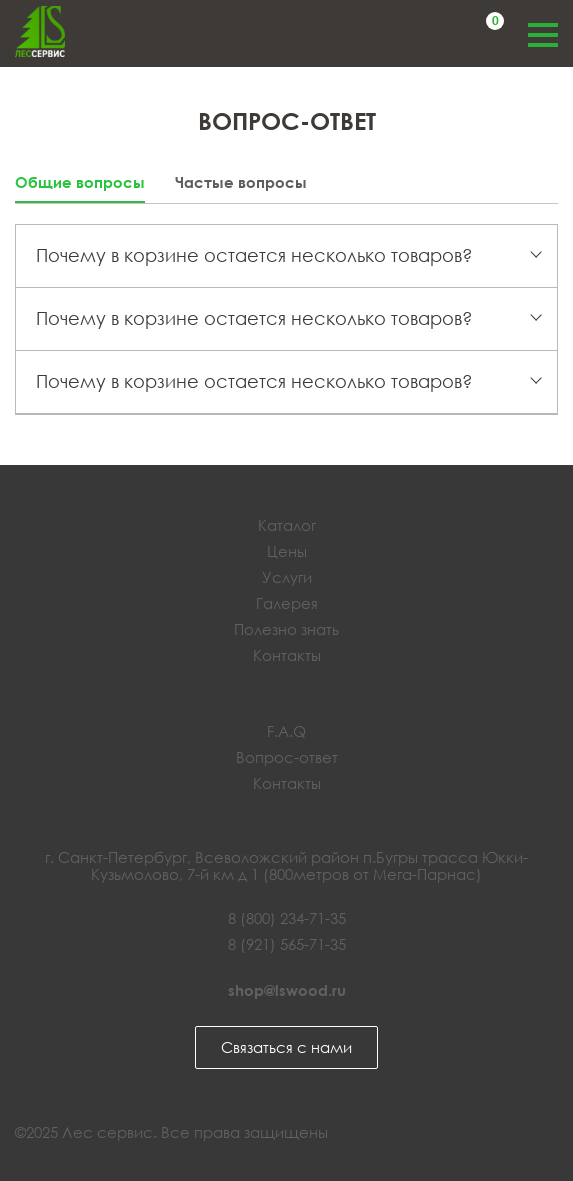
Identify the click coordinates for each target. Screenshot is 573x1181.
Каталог (287, 525)
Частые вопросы (241, 182)
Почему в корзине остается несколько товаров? (254, 255)
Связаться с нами (286, 1047)
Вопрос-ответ (287, 757)
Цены (287, 551)
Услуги (287, 577)
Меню (543, 33)
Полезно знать (286, 629)
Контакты (287, 655)
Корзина (492, 24)
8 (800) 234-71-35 (287, 918)
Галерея (287, 603)
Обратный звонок (423, 33)
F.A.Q (286, 731)
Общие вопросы (80, 182)
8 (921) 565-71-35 (287, 944)
